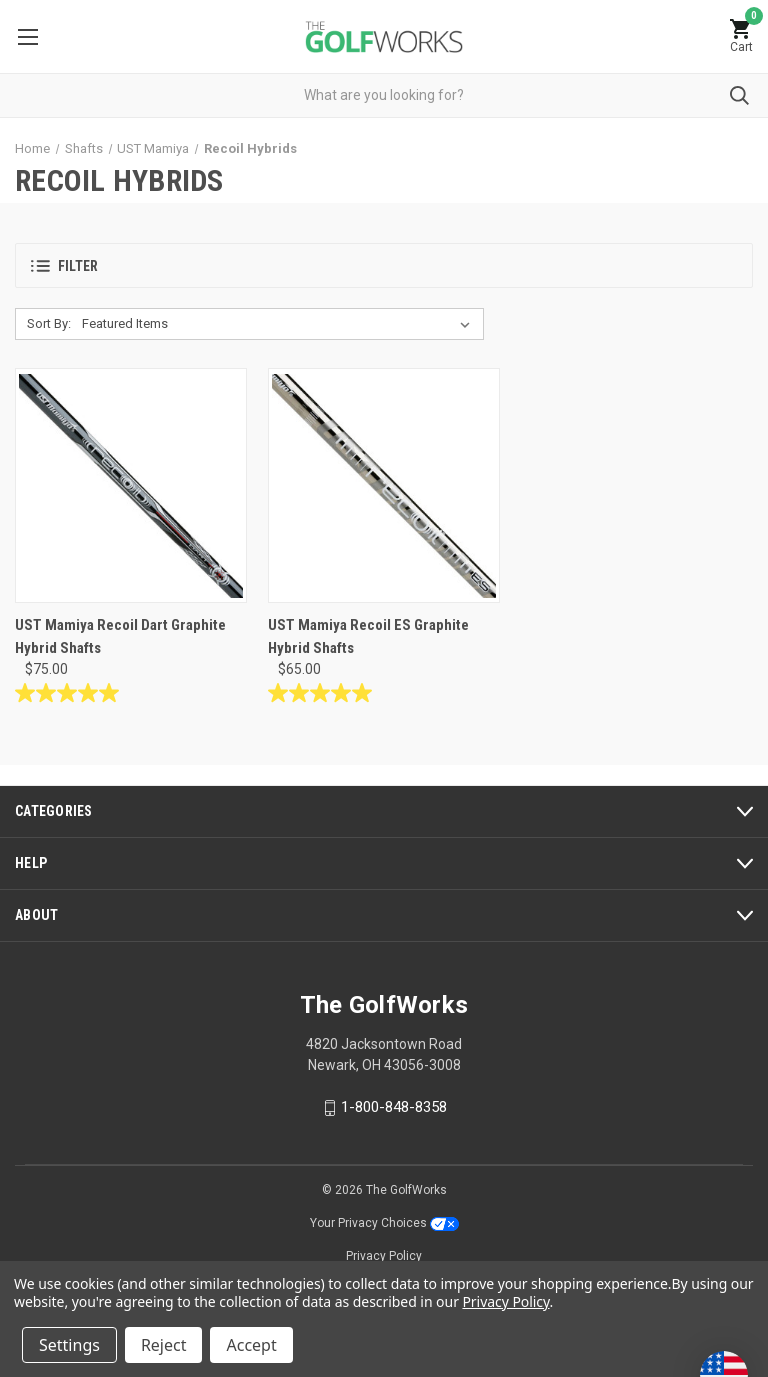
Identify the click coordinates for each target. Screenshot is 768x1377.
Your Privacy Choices (384, 1223)
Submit (739, 95)
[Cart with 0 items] (741, 36)
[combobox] (384, 95)
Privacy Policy (384, 1256)
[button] (384, 265)
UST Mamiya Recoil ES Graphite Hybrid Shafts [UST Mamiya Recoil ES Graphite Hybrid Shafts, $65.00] (368, 636)
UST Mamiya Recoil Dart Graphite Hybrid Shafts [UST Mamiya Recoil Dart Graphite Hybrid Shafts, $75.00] (120, 636)
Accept (251, 1345)
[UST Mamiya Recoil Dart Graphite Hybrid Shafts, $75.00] (131, 485)
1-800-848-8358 (394, 1107)
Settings (69, 1345)
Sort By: (49, 323)
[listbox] (280, 324)
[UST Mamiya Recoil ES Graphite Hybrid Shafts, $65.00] (384, 485)
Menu (28, 37)
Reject (164, 1345)
